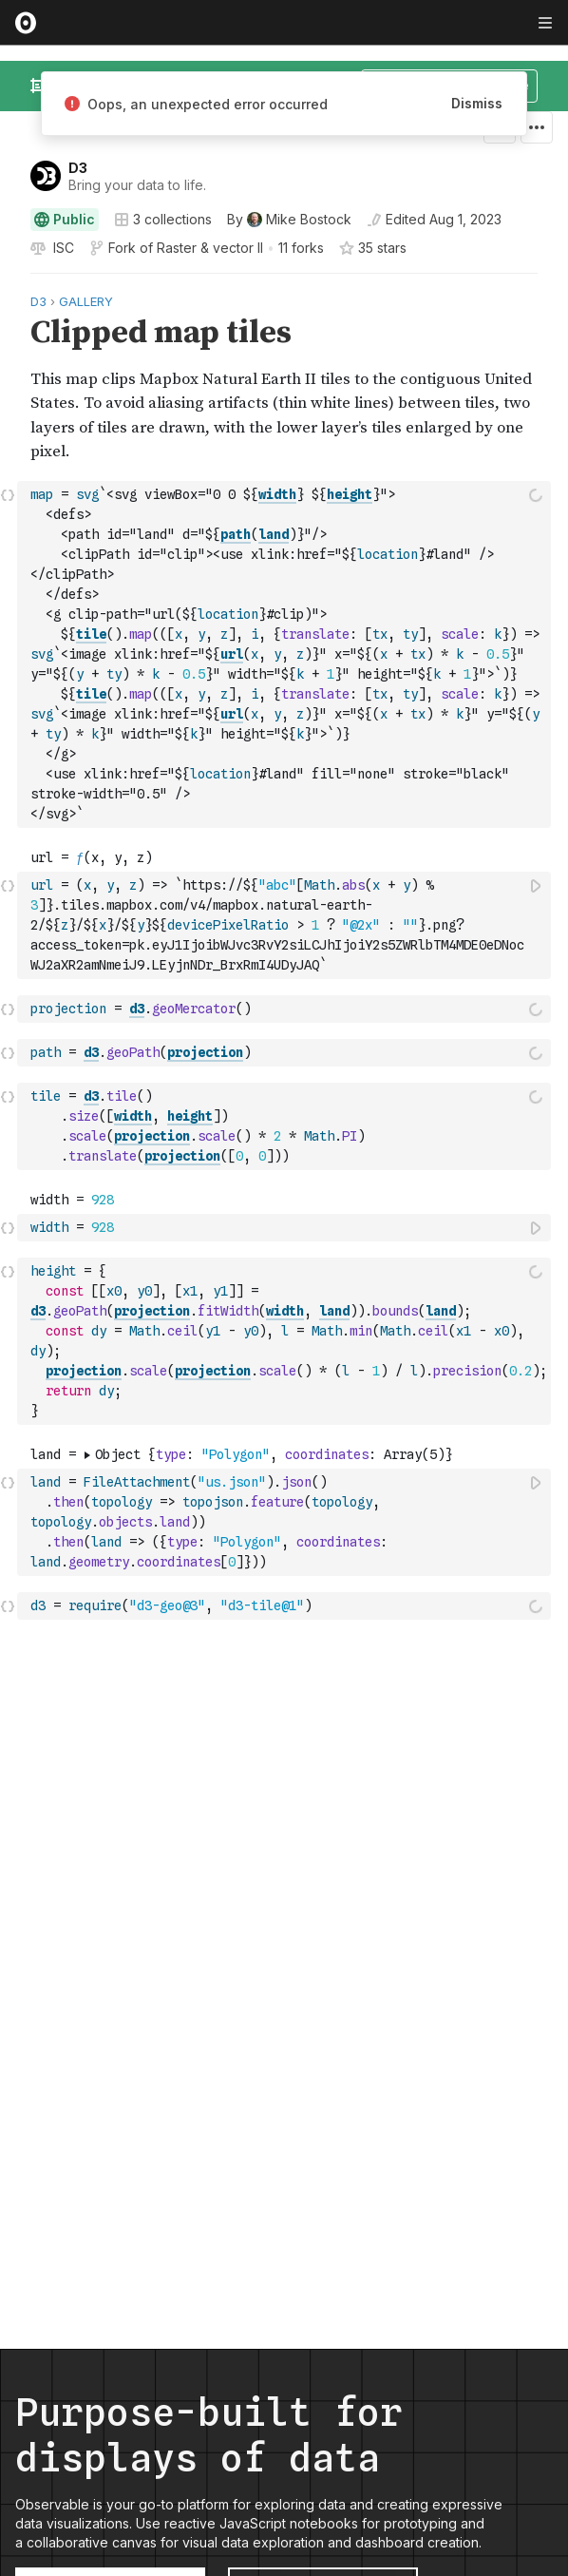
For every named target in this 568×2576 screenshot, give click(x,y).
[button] (8, 282)
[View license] (61, 248)
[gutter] (9, 377)
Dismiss (476, 103)
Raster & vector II (210, 248)
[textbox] (286, 654)
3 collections (163, 219)
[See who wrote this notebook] (289, 219)
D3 (77, 168)
